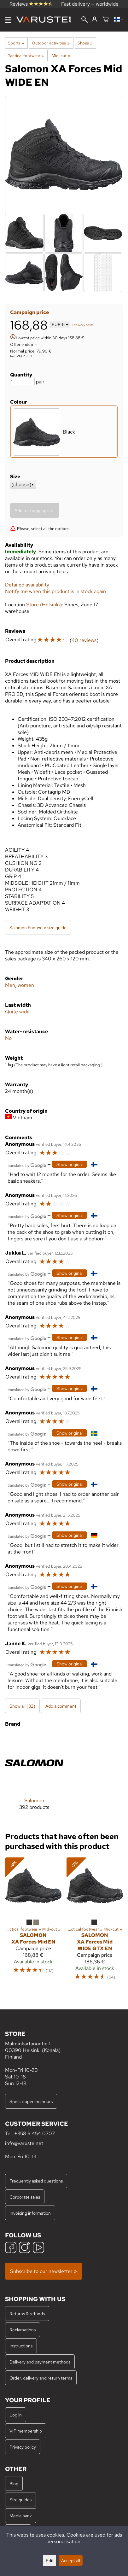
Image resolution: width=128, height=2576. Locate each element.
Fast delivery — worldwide (90, 4)
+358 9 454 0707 (34, 2133)
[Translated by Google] (27, 1165)
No (8, 1038)
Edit (50, 2560)
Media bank (20, 2516)
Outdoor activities (50, 43)
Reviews (31, 4)
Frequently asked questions (36, 2181)
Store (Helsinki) (44, 604)
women (26, 985)
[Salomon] (34, 1777)
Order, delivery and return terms (40, 2378)
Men (10, 985)
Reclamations (22, 2330)
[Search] (84, 20)
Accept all (70, 2560)
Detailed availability (27, 584)
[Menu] (8, 20)
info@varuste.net (24, 2143)
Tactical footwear (26, 55)
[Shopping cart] (105, 19)
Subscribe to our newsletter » (43, 2271)
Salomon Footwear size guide (38, 927)
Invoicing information (30, 2213)
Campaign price (29, 312)
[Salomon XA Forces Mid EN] (33, 1921)
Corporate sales (24, 2197)
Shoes (85, 43)
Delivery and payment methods (39, 2362)
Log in (15, 2415)
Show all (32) (22, 1706)
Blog (13, 2483)
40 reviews (84, 640)
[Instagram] (24, 2248)
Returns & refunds (27, 2314)
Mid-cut (61, 55)
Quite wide (17, 1011)
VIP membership (25, 2431)
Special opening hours (31, 2101)
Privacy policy (22, 2447)
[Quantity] (22, 381)
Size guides (20, 2500)
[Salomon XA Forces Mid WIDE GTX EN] (95, 1921)
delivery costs (84, 325)
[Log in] (94, 19)
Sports (16, 43)
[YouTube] (38, 2248)
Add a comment (60, 1706)
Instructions (20, 2346)
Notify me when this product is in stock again (55, 591)
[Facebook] (10, 2248)
